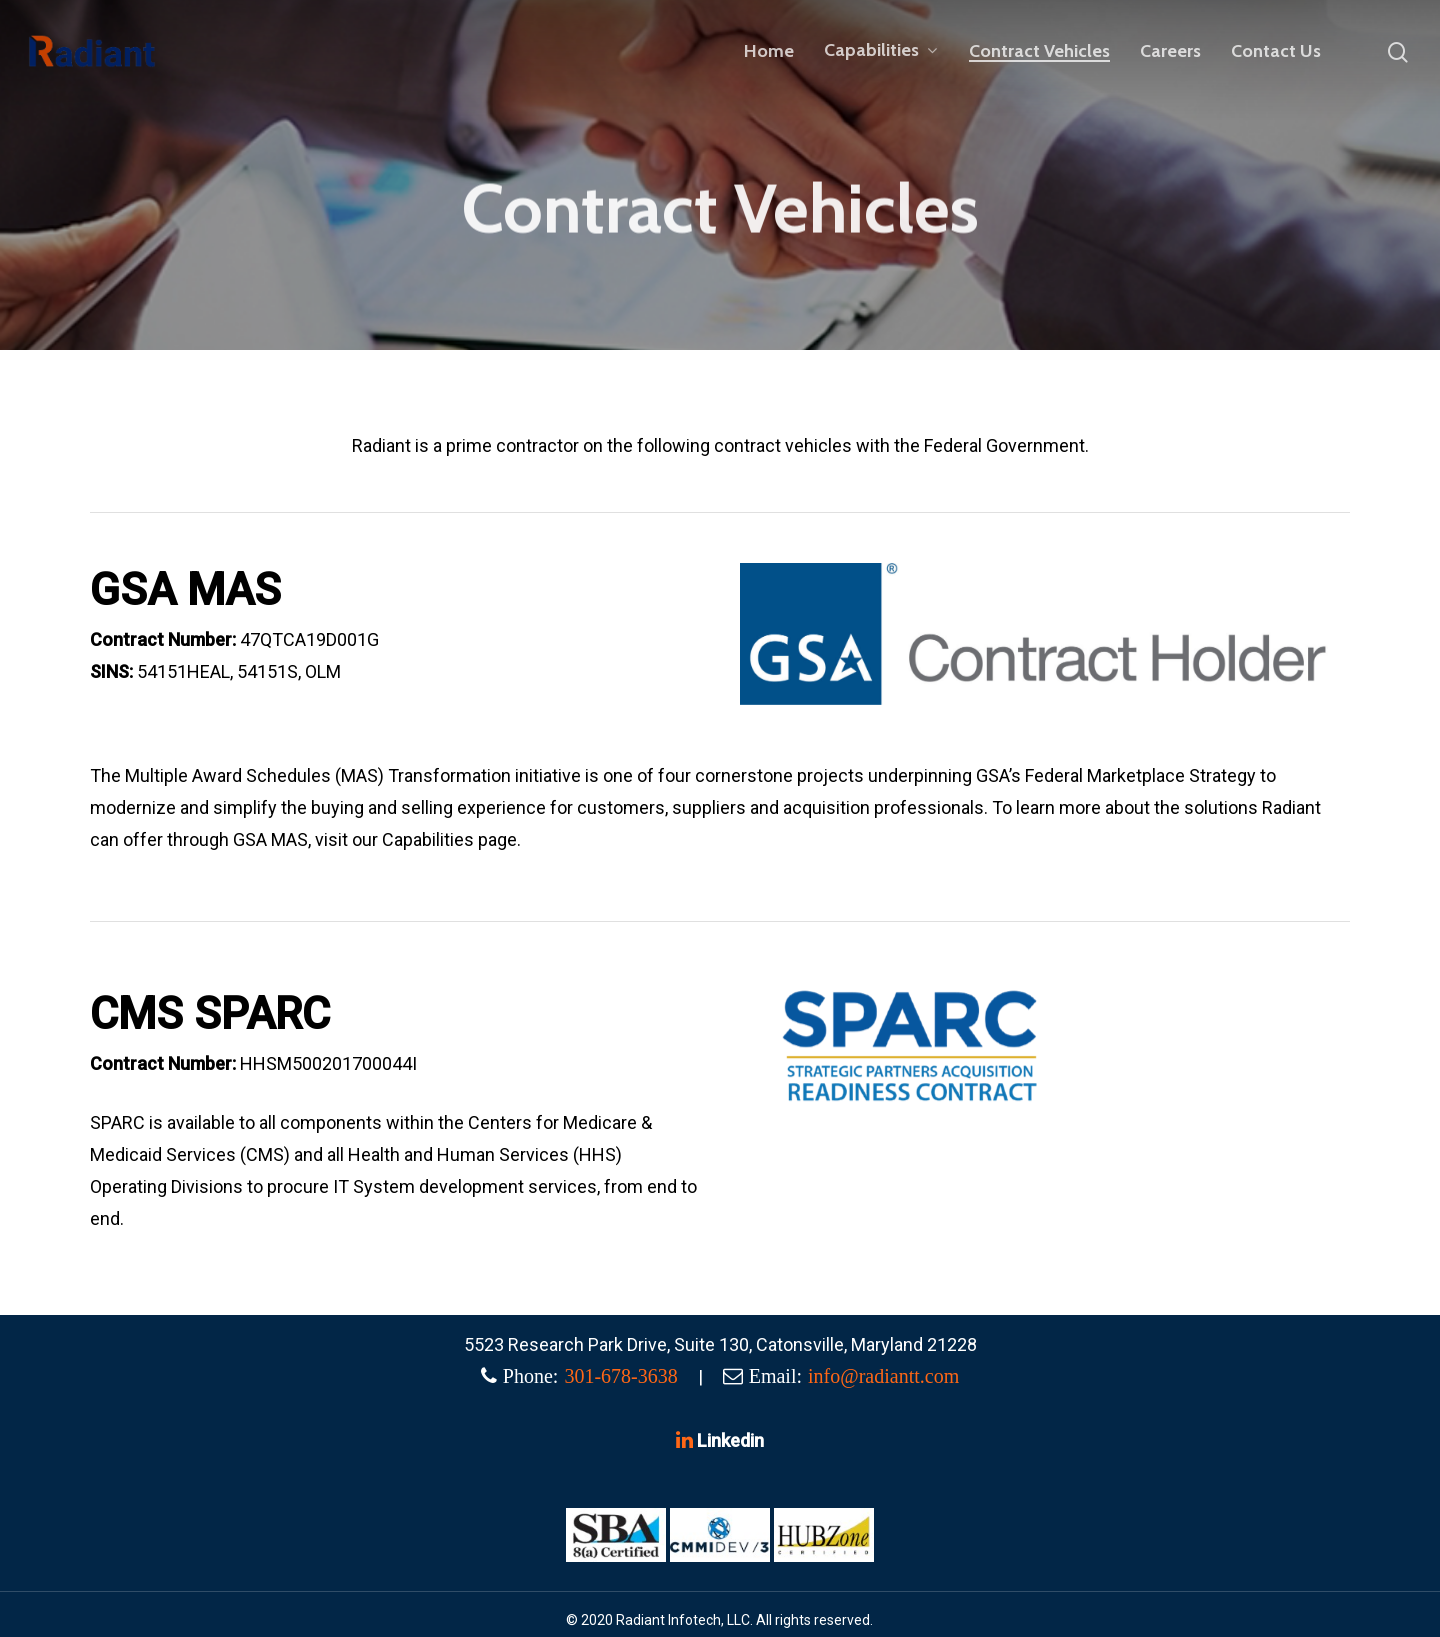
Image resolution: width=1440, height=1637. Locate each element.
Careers (1170, 51)
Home (769, 51)
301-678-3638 (620, 1376)
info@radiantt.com (883, 1376)
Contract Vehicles (1039, 51)
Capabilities (880, 51)
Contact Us (1276, 51)
